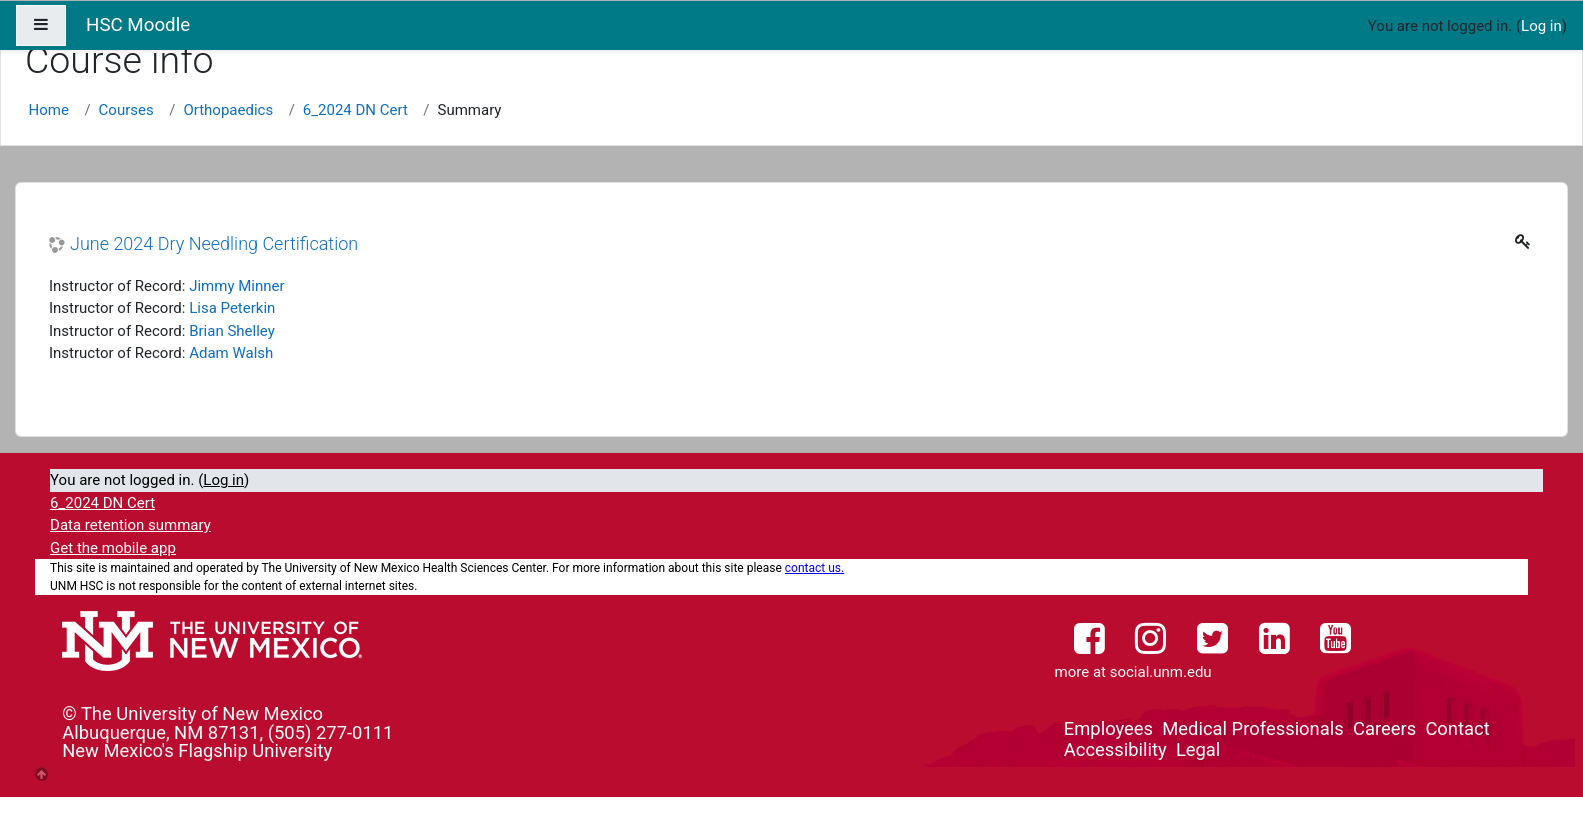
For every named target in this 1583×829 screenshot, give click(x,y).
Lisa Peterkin (232, 308)
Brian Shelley (232, 331)
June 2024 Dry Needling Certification (214, 243)
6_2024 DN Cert (355, 110)
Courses (126, 110)
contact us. (814, 568)
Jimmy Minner (236, 286)
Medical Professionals (1252, 726)
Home (49, 110)
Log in (1541, 26)
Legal (1198, 744)
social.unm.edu (1161, 672)
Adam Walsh (231, 353)
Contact (1457, 726)
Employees (1108, 726)
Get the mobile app (113, 548)
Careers (1384, 726)
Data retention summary (130, 525)
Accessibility (1115, 744)
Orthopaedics (228, 110)
